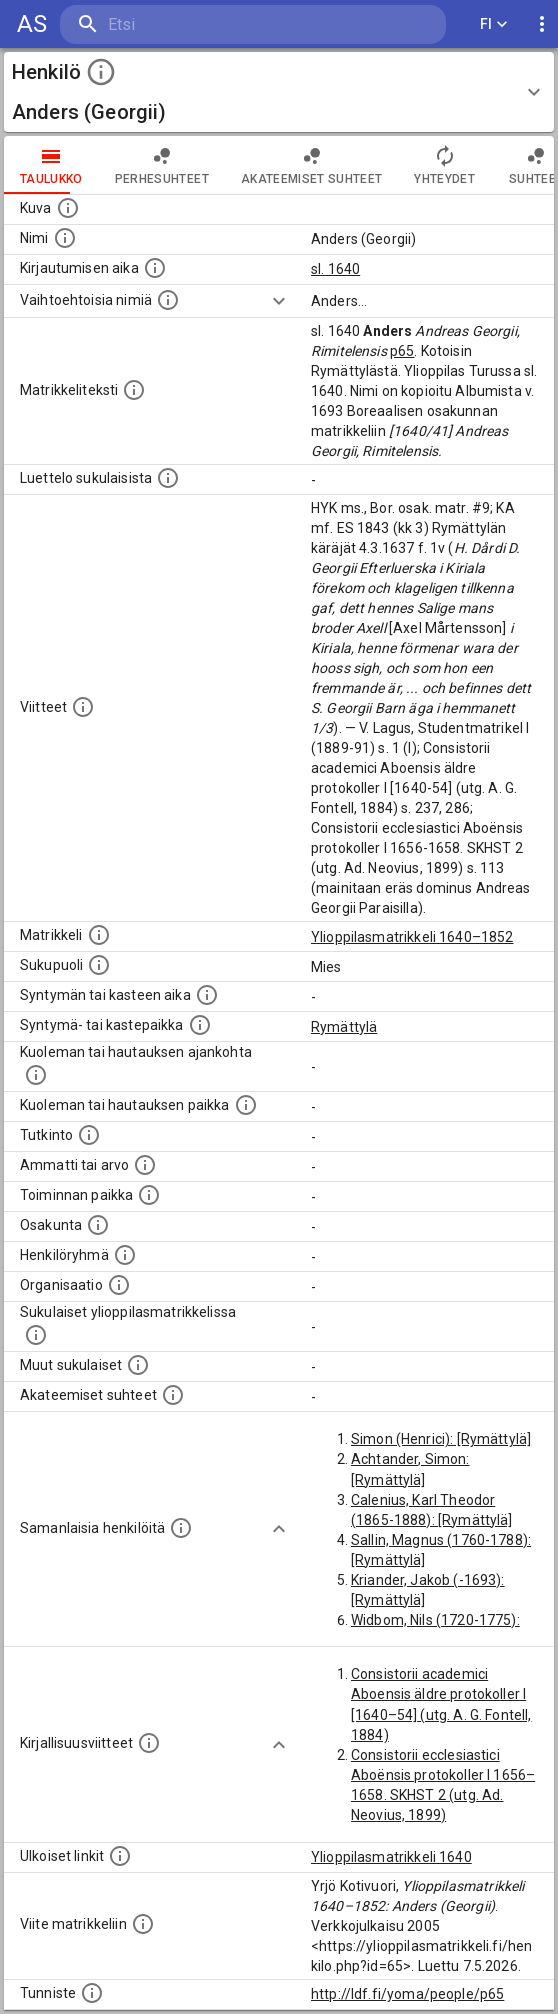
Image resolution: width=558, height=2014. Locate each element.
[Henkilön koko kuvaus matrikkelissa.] (134, 390)
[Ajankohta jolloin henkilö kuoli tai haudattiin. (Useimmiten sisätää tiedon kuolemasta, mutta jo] (36, 1075)
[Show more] (279, 301)
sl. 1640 (335, 269)
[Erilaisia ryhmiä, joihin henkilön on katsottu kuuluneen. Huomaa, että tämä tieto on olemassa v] (125, 1255)
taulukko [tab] (51, 165)
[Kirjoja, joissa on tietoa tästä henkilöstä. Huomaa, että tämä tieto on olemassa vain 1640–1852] (149, 1743)
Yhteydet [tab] (444, 165)
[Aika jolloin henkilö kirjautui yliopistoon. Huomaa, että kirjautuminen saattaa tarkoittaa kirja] (155, 268)
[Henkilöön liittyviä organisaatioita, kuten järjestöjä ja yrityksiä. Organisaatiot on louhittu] (119, 1285)
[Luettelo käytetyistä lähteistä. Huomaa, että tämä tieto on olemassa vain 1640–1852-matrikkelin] (83, 707)
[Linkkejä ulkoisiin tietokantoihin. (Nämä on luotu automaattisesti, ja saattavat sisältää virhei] (120, 1856)
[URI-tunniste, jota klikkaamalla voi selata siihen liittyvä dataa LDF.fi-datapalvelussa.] (92, 1993)
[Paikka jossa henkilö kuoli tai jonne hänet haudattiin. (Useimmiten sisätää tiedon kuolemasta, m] (246, 1105)
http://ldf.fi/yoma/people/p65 (407, 1994)
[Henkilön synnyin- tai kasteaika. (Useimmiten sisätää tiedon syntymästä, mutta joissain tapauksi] (207, 995)
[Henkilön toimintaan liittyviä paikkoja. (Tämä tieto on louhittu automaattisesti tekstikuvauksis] (149, 1195)
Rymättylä (344, 1027)
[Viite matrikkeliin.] (143, 1924)
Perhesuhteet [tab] (162, 165)
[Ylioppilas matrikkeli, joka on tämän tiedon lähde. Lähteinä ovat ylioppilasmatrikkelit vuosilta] (99, 935)
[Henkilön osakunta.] (98, 1225)
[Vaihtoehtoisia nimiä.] (168, 300)
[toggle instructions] (101, 72)
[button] (279, 92)
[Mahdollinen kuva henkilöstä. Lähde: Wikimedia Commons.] (68, 208)
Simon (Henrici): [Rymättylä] (441, 1439)
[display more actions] (542, 24)
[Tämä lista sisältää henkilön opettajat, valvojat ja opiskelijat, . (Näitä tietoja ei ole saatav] (173, 1395)
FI (494, 24)
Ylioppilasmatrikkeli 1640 (391, 1857)
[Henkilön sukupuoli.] (99, 965)
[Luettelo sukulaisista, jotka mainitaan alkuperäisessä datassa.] (168, 478)
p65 (402, 351)
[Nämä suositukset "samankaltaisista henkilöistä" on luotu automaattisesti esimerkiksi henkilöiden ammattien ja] (181, 1528)
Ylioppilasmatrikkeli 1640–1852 (412, 937)
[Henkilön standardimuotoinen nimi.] (65, 238)
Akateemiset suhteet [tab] (312, 165)
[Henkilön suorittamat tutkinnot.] (89, 1135)
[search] (179, 24)
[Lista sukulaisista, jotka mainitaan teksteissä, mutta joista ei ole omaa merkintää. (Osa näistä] (138, 1365)
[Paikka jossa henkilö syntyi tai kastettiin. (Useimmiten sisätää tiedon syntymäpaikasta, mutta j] (200, 1025)
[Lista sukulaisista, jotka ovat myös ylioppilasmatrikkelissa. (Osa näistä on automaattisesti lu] (36, 1335)
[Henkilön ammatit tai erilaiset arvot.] (145, 1165)
